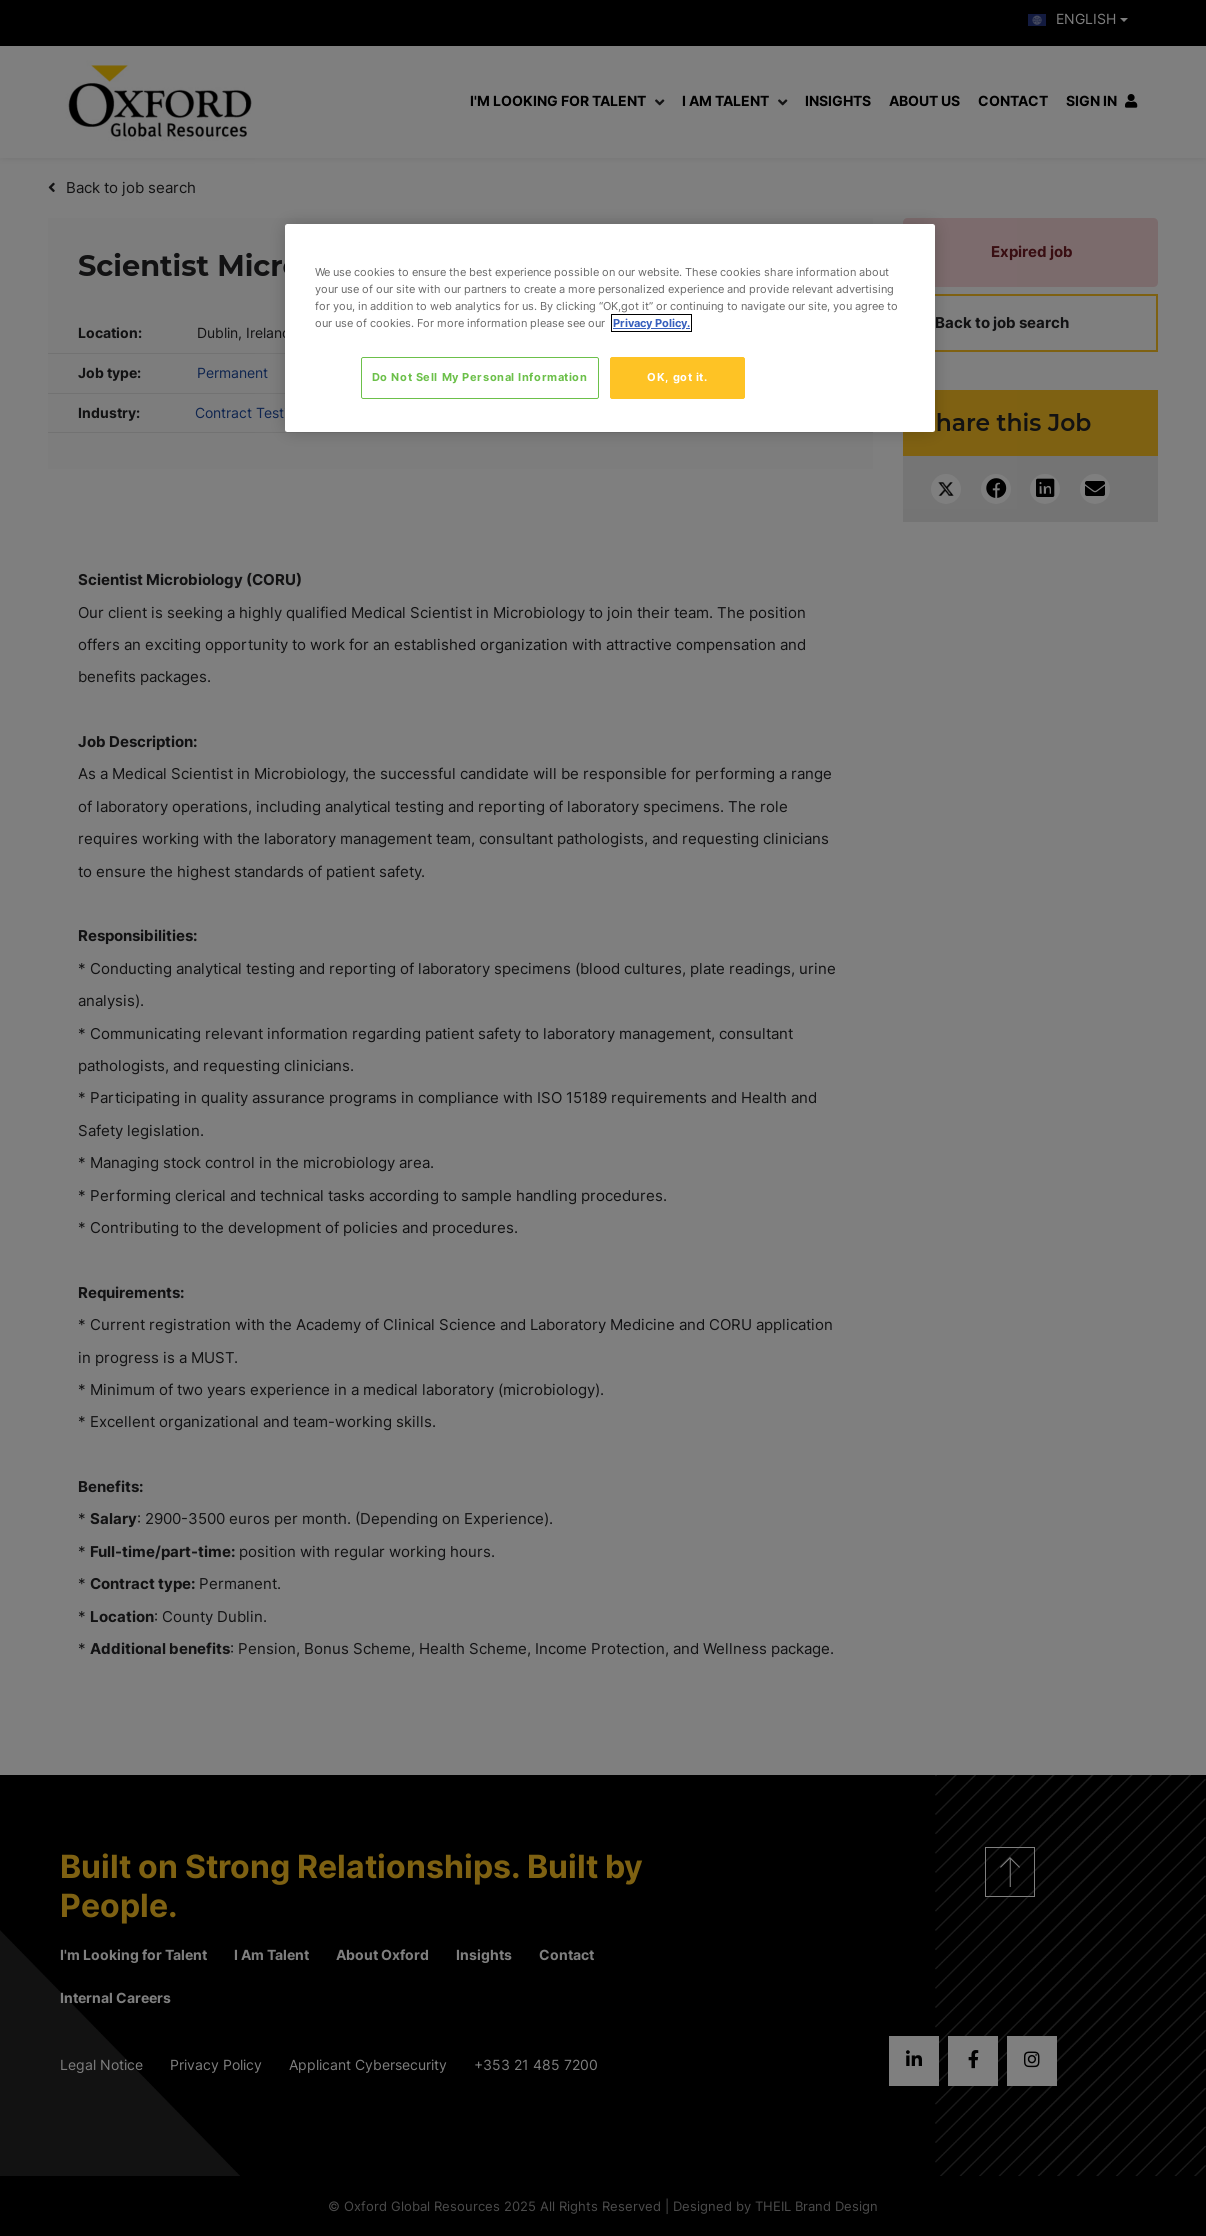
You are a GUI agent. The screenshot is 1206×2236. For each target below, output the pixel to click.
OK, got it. (677, 377)
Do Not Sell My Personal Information (480, 377)
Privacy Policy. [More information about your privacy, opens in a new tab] (651, 323)
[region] (610, 328)
